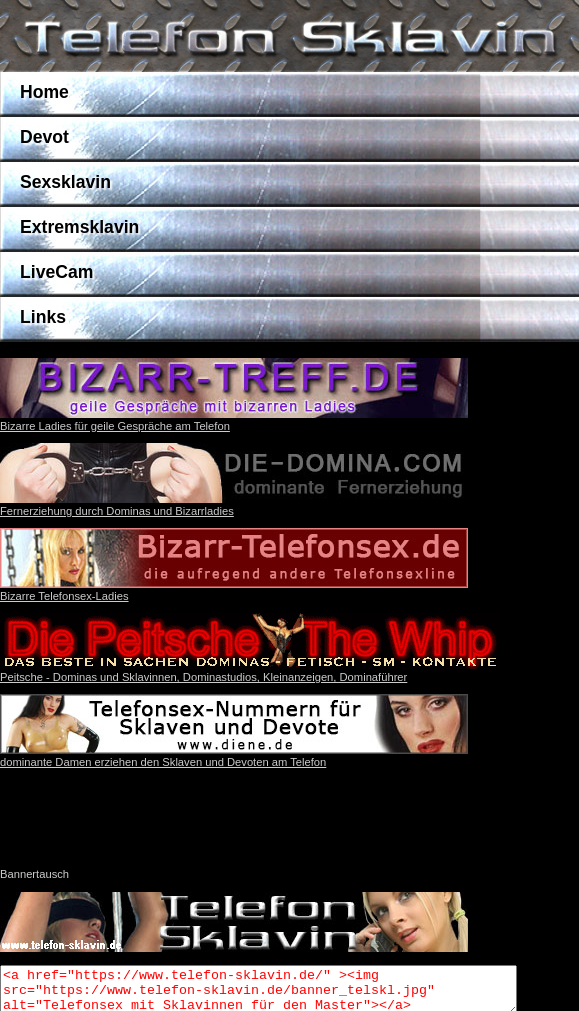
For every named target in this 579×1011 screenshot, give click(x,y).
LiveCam (56, 272)
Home (44, 92)
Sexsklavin (65, 182)
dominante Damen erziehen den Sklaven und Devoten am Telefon (234, 756)
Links (43, 317)
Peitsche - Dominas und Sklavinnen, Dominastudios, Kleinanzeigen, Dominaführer (203, 677)
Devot (44, 137)
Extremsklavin (79, 227)
